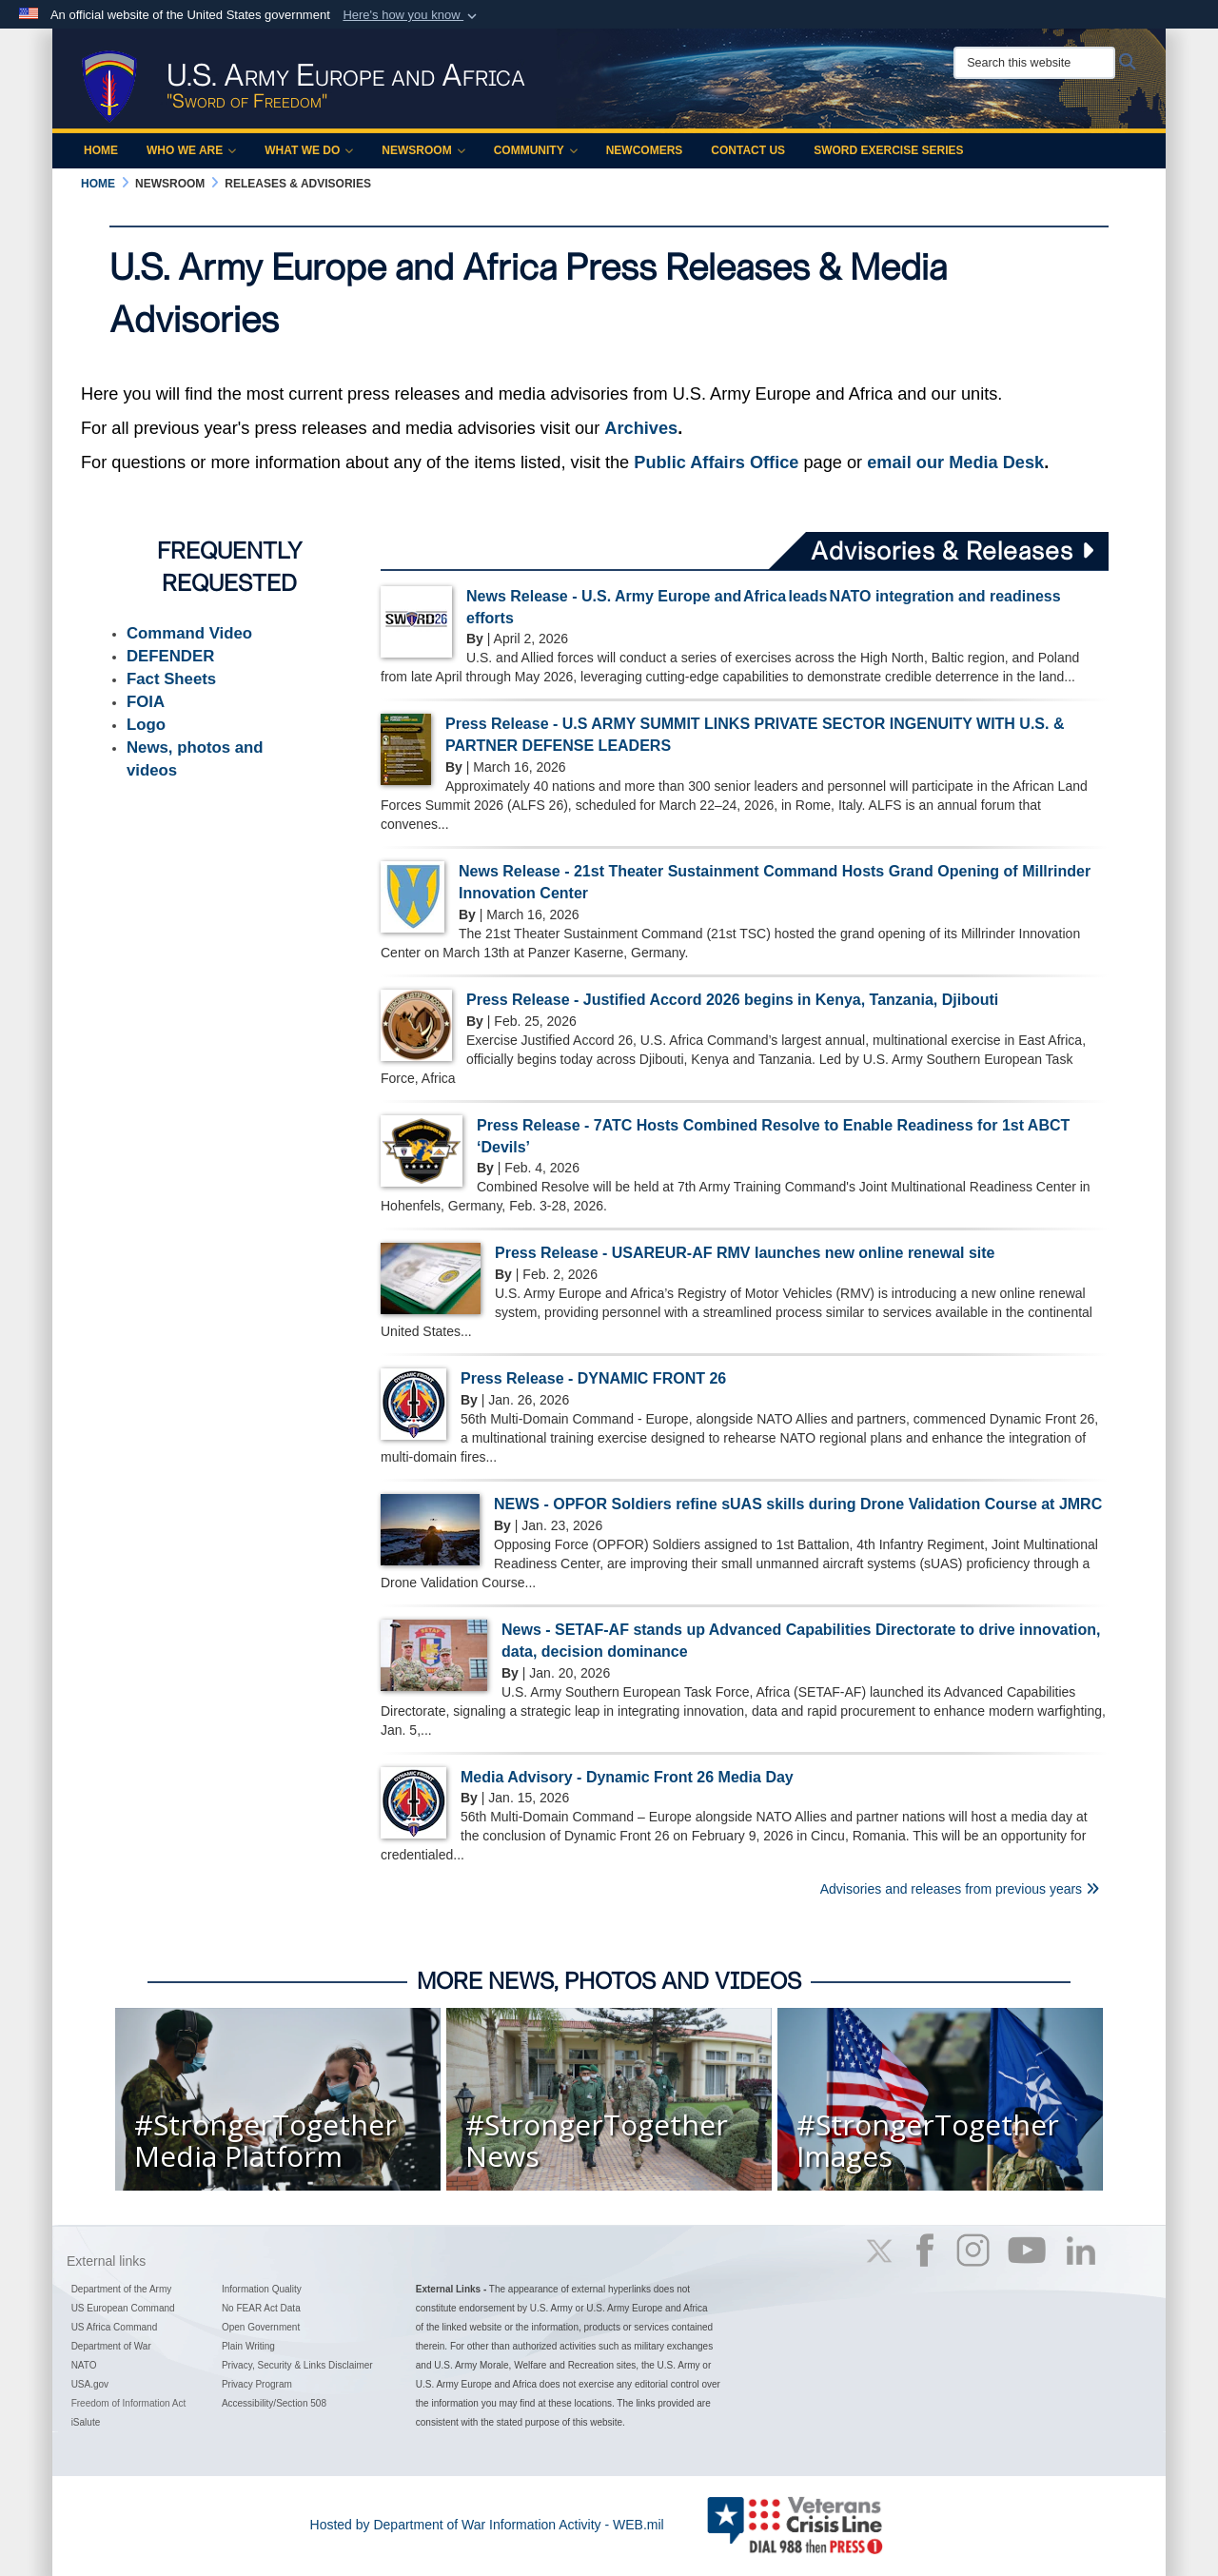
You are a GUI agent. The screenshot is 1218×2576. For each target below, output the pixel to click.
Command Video (189, 633)
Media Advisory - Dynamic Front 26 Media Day (627, 1777)
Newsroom (423, 150)
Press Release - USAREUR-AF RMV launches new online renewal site (745, 1253)
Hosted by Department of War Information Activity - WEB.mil (487, 2524)
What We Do (309, 150)
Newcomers (644, 150)
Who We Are (191, 150)
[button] (412, 15)
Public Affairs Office (716, 462)
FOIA (146, 702)
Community (536, 150)
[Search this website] (1034, 63)
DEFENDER (170, 656)
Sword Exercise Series (888, 150)
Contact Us (748, 150)
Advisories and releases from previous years (959, 1889)
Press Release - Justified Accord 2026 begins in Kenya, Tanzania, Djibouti (732, 1000)
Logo (146, 725)
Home (101, 150)
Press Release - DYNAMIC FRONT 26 (593, 1378)
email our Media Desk (955, 462)
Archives (641, 428)
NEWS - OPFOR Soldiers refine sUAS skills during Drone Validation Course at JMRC (798, 1504)
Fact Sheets (171, 679)
